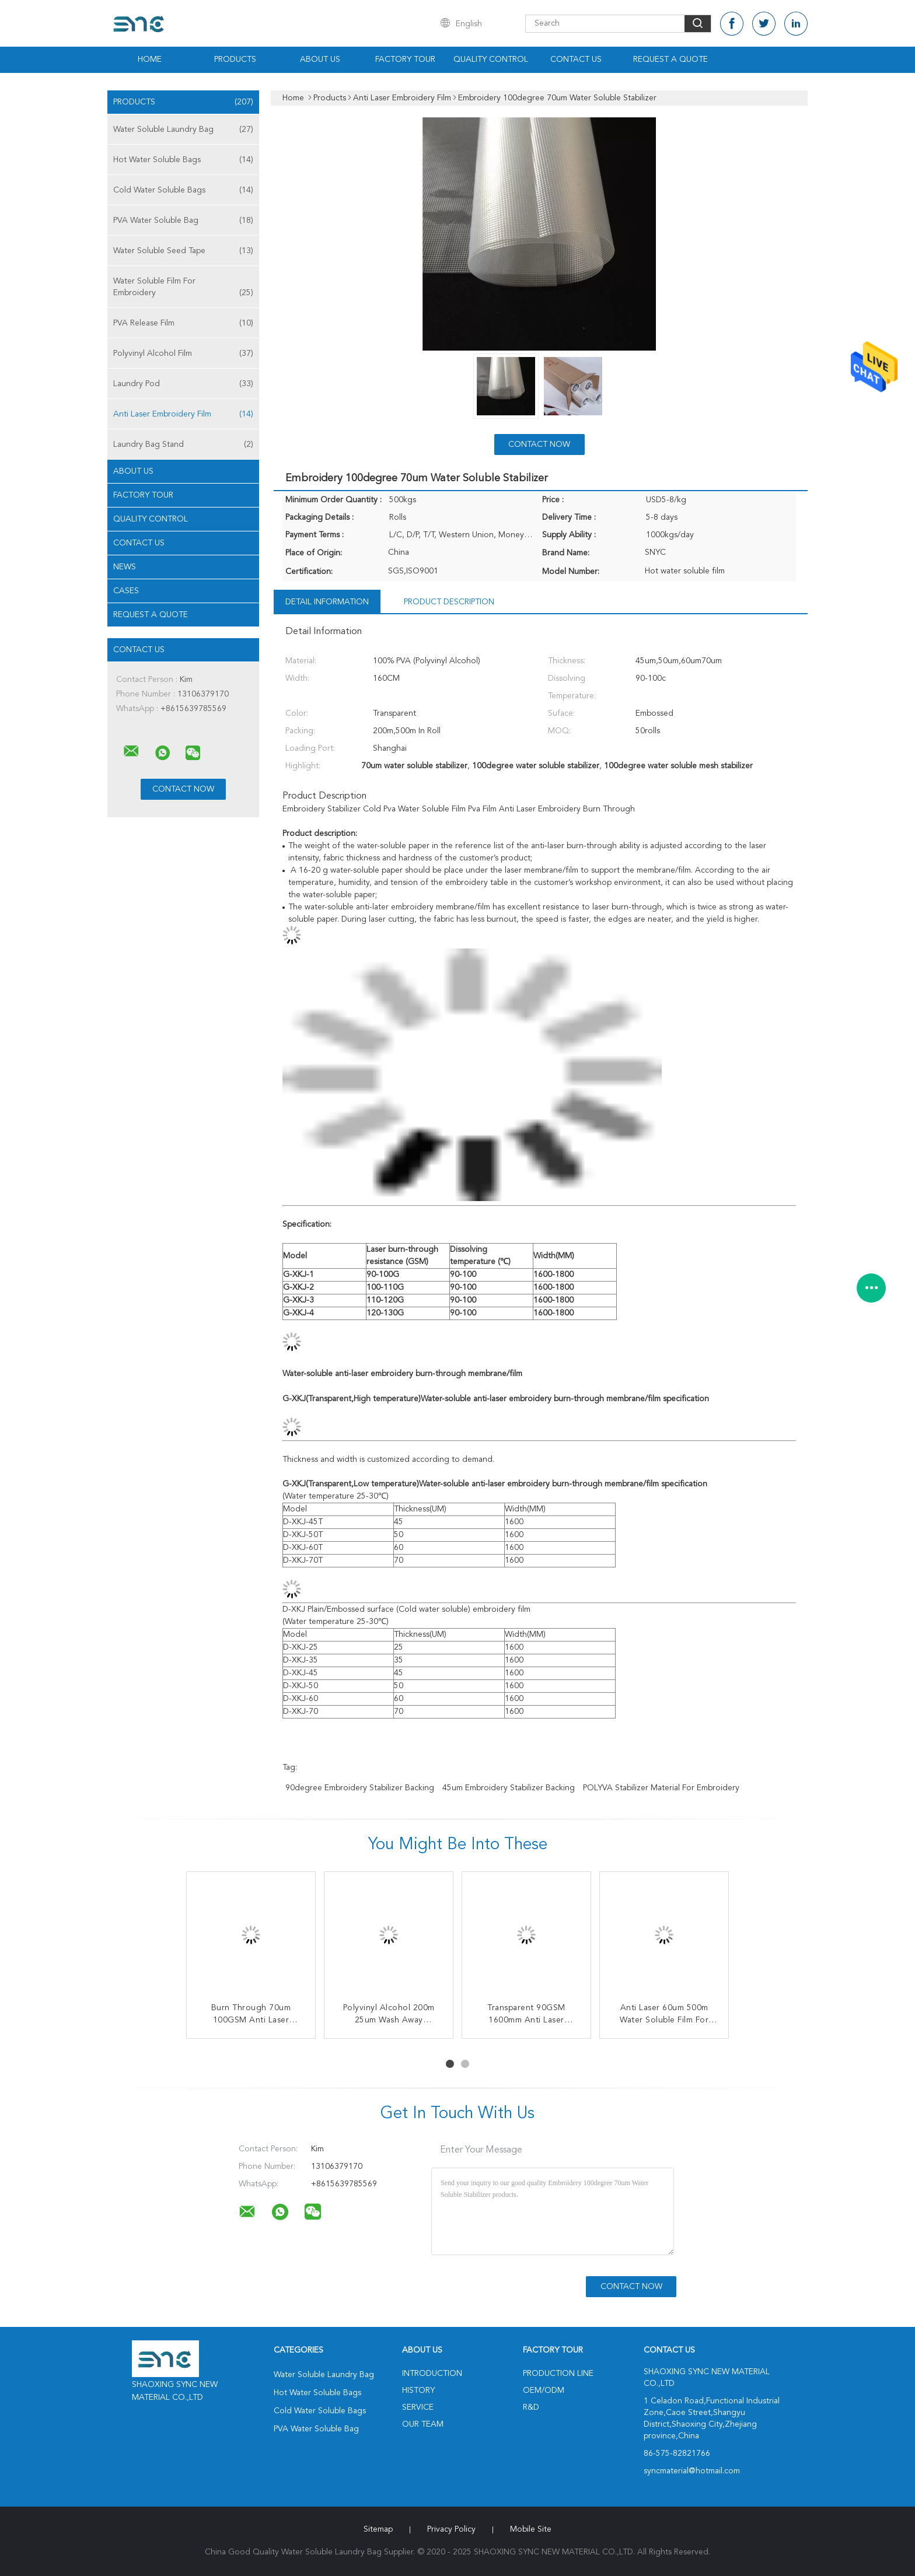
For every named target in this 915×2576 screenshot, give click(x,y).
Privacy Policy (451, 2529)
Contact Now (539, 444)
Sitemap (378, 2529)
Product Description (449, 602)
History (418, 2390)
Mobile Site (530, 2529)
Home (150, 59)
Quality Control (490, 59)
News (124, 567)
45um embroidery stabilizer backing (508, 1788)
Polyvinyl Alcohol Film (183, 353)
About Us (320, 59)
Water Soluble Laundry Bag (183, 129)
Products (235, 59)
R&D (531, 2407)
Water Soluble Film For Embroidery (183, 288)
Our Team (422, 2424)
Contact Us (576, 59)
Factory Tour (405, 59)
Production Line (558, 2374)
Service (418, 2407)
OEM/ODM (543, 2390)
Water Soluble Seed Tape (183, 251)
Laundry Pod (183, 384)
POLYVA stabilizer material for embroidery (661, 1788)
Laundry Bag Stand (183, 444)
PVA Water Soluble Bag (183, 220)
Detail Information (327, 602)
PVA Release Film (183, 323)
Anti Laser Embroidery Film (183, 414)
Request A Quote (670, 59)
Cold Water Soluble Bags (183, 190)
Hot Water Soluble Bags (183, 160)
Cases (126, 591)
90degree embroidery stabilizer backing (359, 1788)
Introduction (432, 2374)
